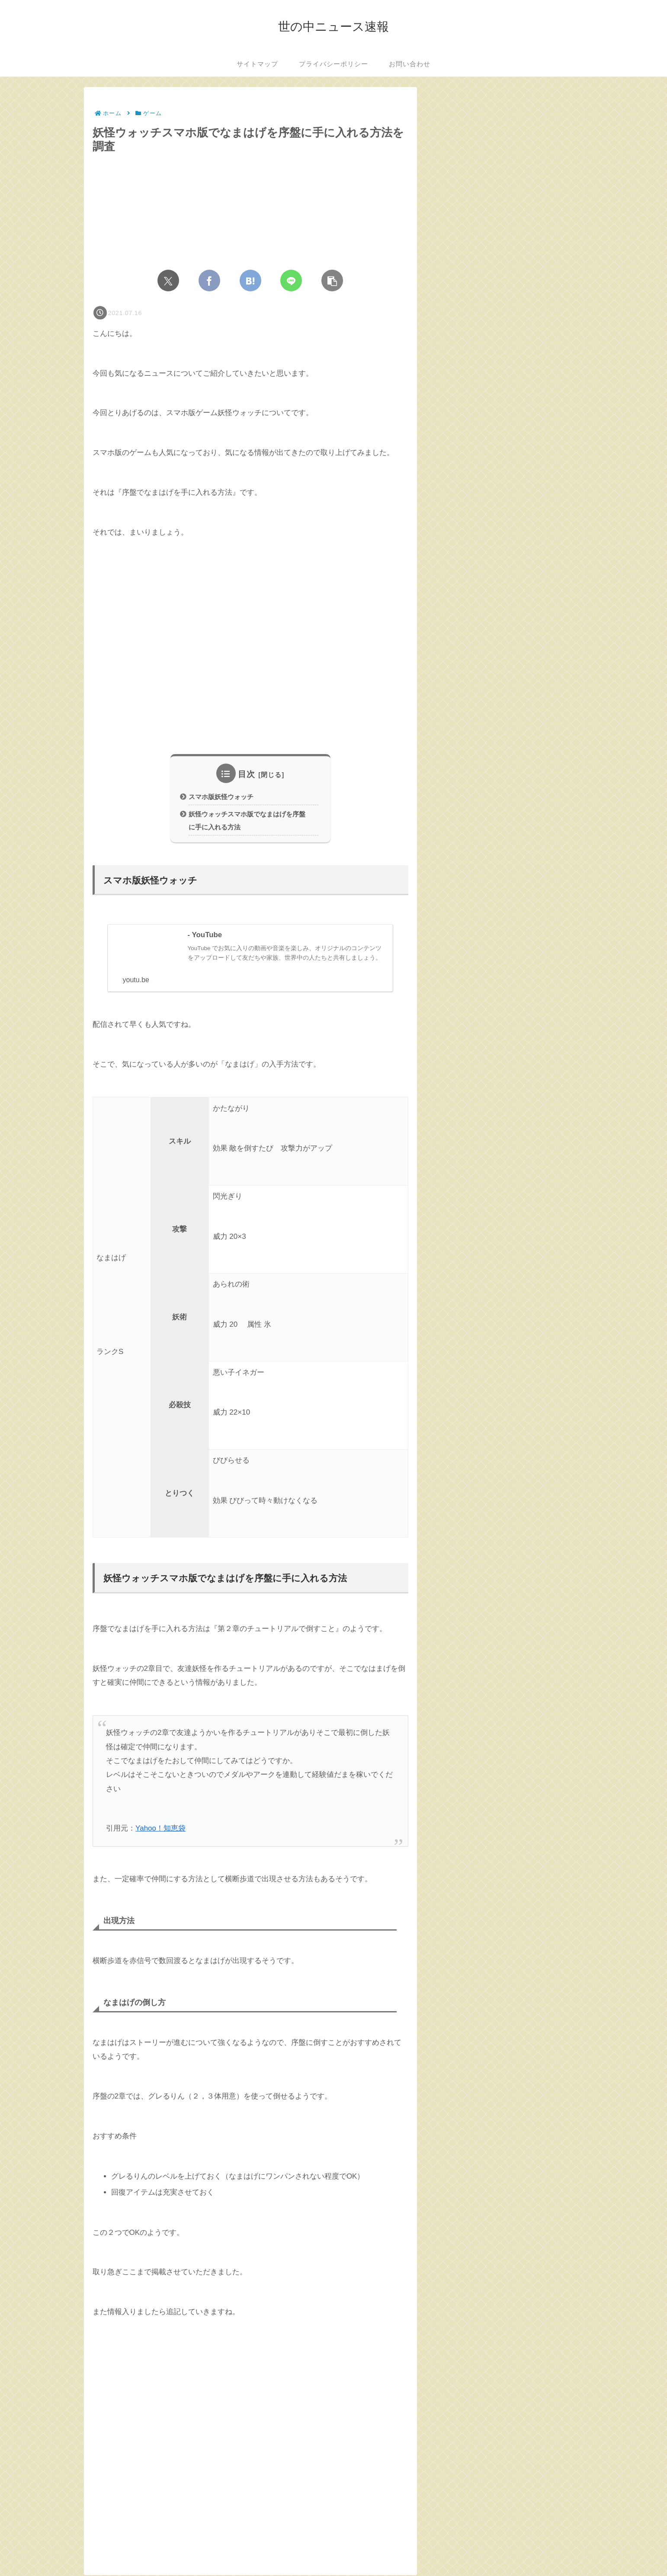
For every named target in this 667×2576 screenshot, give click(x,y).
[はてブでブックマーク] (250, 280)
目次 (246, 774)
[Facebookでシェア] (209, 280)
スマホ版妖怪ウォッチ (221, 797)
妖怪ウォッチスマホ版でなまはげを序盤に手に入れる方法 (244, 821)
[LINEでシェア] (291, 280)
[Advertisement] (250, 653)
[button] (332, 280)
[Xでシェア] (168, 280)
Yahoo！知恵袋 (160, 1829)
